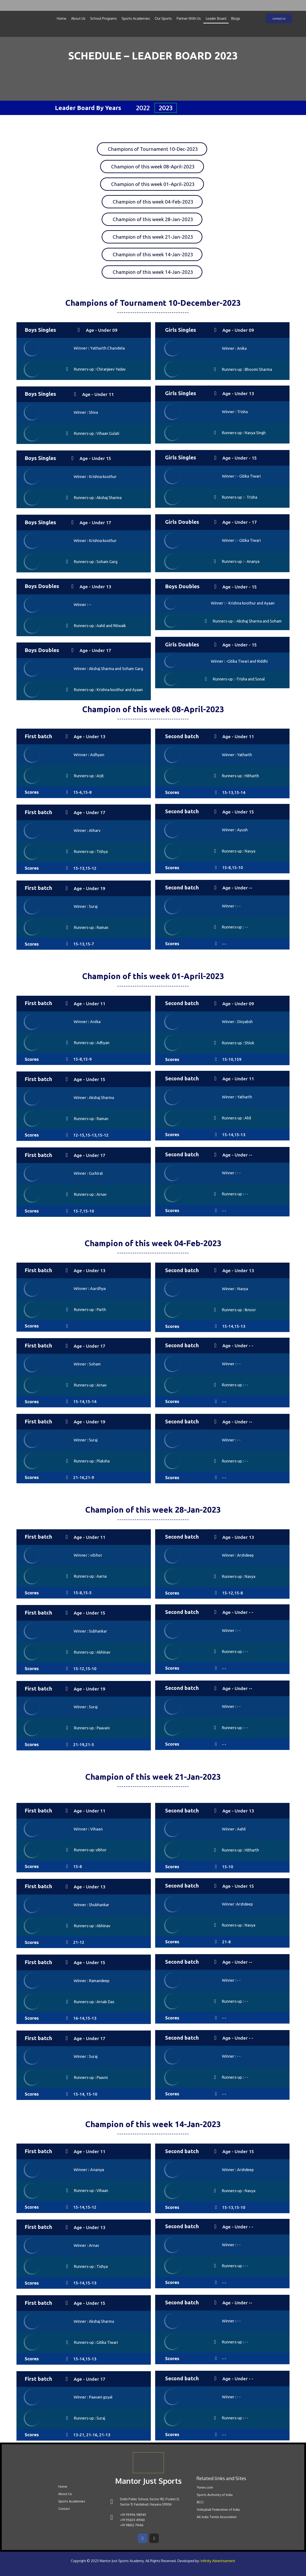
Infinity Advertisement (217, 2561)
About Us (78, 18)
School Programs (103, 18)
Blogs (235, 18)
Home (61, 18)
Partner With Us (189, 18)
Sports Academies (136, 18)
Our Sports (163, 18)
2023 (166, 108)
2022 (143, 108)
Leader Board (216, 18)
